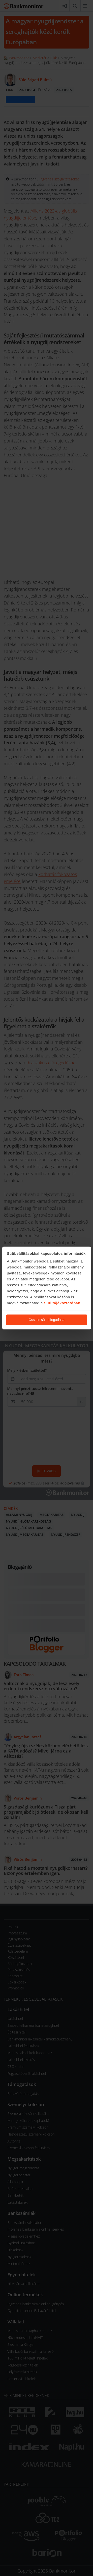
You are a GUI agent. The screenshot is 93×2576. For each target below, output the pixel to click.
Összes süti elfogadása (46, 1320)
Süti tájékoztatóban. (63, 1303)
